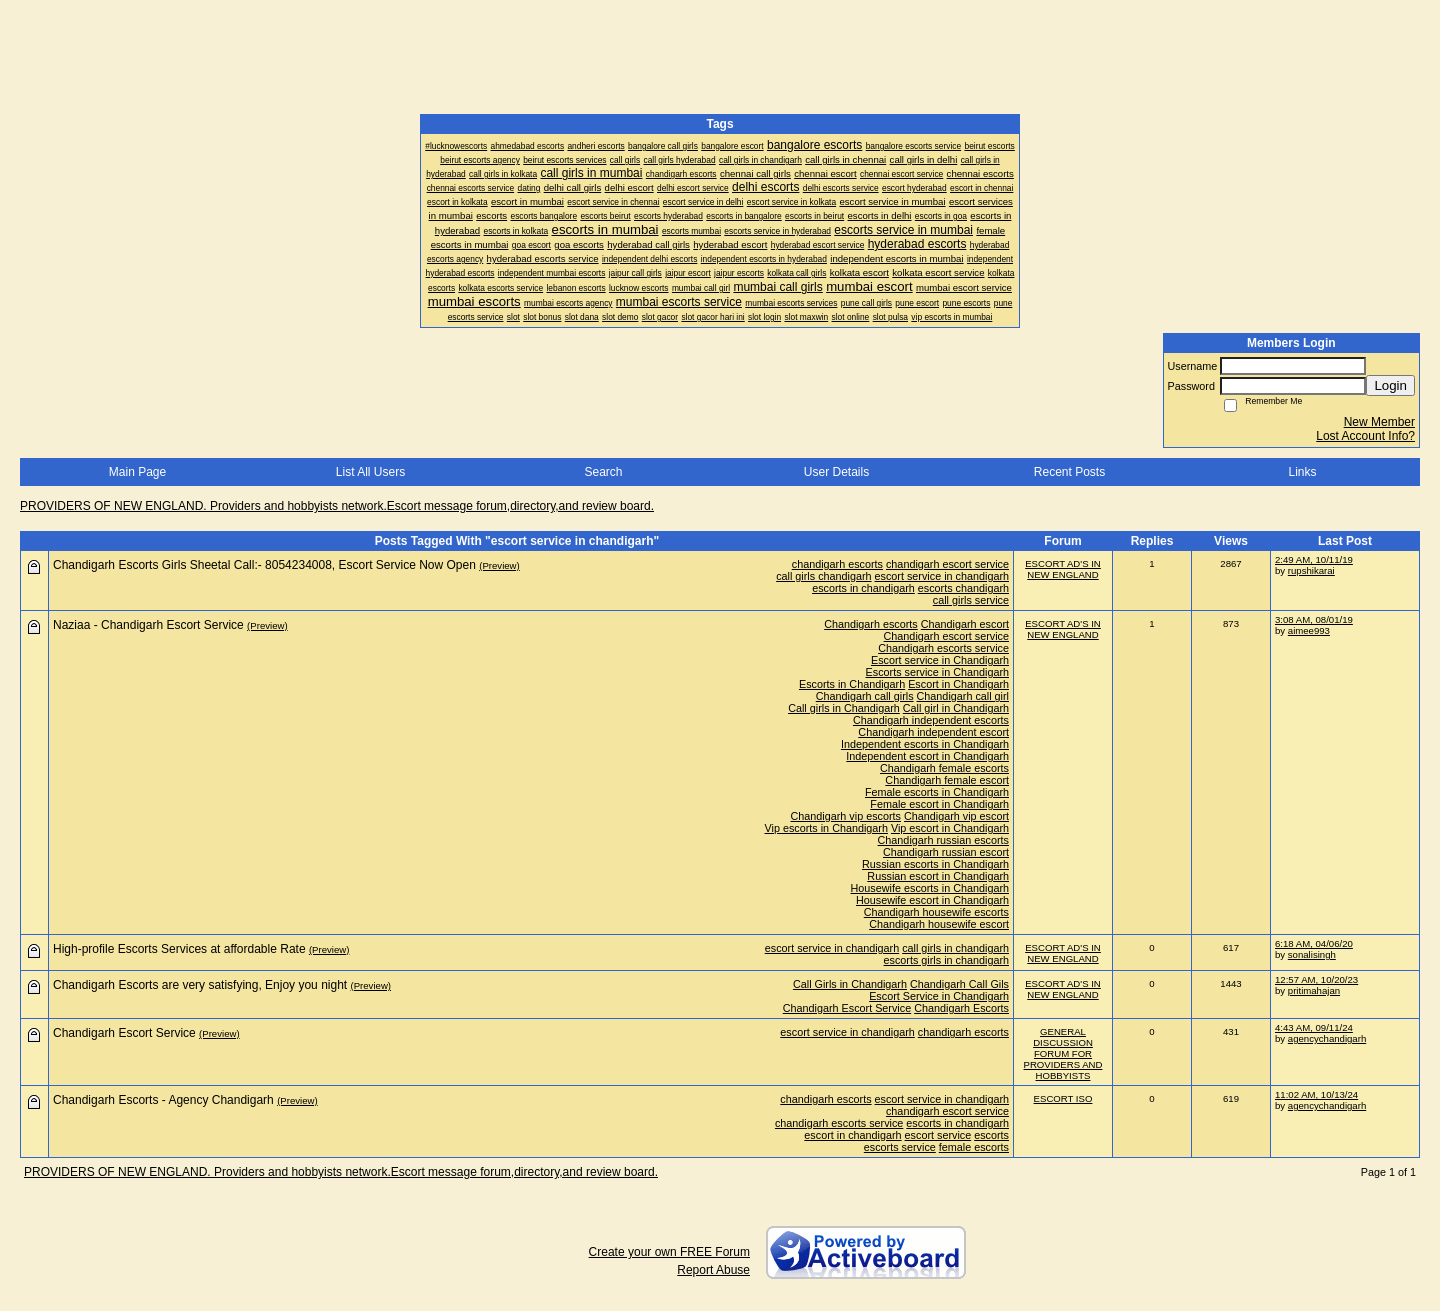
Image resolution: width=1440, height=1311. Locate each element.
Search (603, 472)
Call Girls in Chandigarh (850, 984)
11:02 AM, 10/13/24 (1316, 1094)
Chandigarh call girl (963, 696)
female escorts (974, 1147)
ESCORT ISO (1063, 1098)
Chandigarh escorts (871, 624)
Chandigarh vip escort (956, 816)
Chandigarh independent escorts (931, 720)
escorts (991, 1135)
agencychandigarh (1327, 1038)
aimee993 (1309, 630)
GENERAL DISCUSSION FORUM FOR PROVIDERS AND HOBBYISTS (1063, 1053)
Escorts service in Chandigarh (937, 672)
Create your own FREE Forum (669, 1252)
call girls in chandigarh (955, 948)
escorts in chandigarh (863, 588)
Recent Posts (1069, 472)
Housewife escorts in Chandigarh (930, 888)
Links (1302, 472)
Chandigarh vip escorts (846, 816)
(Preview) (499, 565)
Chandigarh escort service (946, 636)
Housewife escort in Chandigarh (932, 900)
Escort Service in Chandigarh (939, 996)
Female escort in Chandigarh (939, 804)
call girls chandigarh (823, 576)
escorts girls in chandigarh (946, 960)
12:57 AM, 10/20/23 (1316, 979)
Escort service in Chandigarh (940, 660)
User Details (836, 472)
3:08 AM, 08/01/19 (1314, 619)
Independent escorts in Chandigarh (925, 744)
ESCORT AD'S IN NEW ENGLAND (1063, 569)
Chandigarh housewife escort (939, 924)
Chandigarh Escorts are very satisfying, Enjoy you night (200, 985)
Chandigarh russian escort (946, 852)
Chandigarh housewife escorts (936, 912)
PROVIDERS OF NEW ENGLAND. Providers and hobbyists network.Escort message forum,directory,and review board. (337, 506)
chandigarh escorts (837, 564)
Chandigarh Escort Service (847, 1008)
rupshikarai (1311, 570)
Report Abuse (713, 1270)
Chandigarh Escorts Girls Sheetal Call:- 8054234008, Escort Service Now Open (264, 565)
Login (1390, 385)
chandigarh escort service (947, 564)
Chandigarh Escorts (961, 1008)
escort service (938, 1135)
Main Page (137, 472)
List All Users (370, 472)
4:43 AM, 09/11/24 (1314, 1027)
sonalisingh (1312, 954)
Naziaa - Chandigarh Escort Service (148, 625)
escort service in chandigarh (942, 576)
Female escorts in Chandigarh (937, 792)
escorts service (900, 1147)
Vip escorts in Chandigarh (826, 828)
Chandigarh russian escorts (943, 840)
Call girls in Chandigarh (844, 708)
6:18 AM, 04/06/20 (1314, 943)
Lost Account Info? (1365, 436)
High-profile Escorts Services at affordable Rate (179, 949)
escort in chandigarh (852, 1135)
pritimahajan (1314, 990)
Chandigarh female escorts (944, 768)
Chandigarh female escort (947, 780)
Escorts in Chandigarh (852, 684)
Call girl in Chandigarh (956, 708)
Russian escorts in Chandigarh (935, 864)
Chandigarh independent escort (933, 732)
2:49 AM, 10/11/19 (1314, 559)
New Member (1379, 422)
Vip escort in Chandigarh (950, 828)
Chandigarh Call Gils (959, 984)
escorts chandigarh (963, 588)
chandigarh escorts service (839, 1123)
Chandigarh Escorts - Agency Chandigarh (163, 1100)
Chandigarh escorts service (943, 648)
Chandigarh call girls (865, 696)
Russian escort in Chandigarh (938, 876)
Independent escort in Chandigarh (927, 756)
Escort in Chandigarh (958, 684)
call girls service (971, 600)
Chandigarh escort (965, 624)
